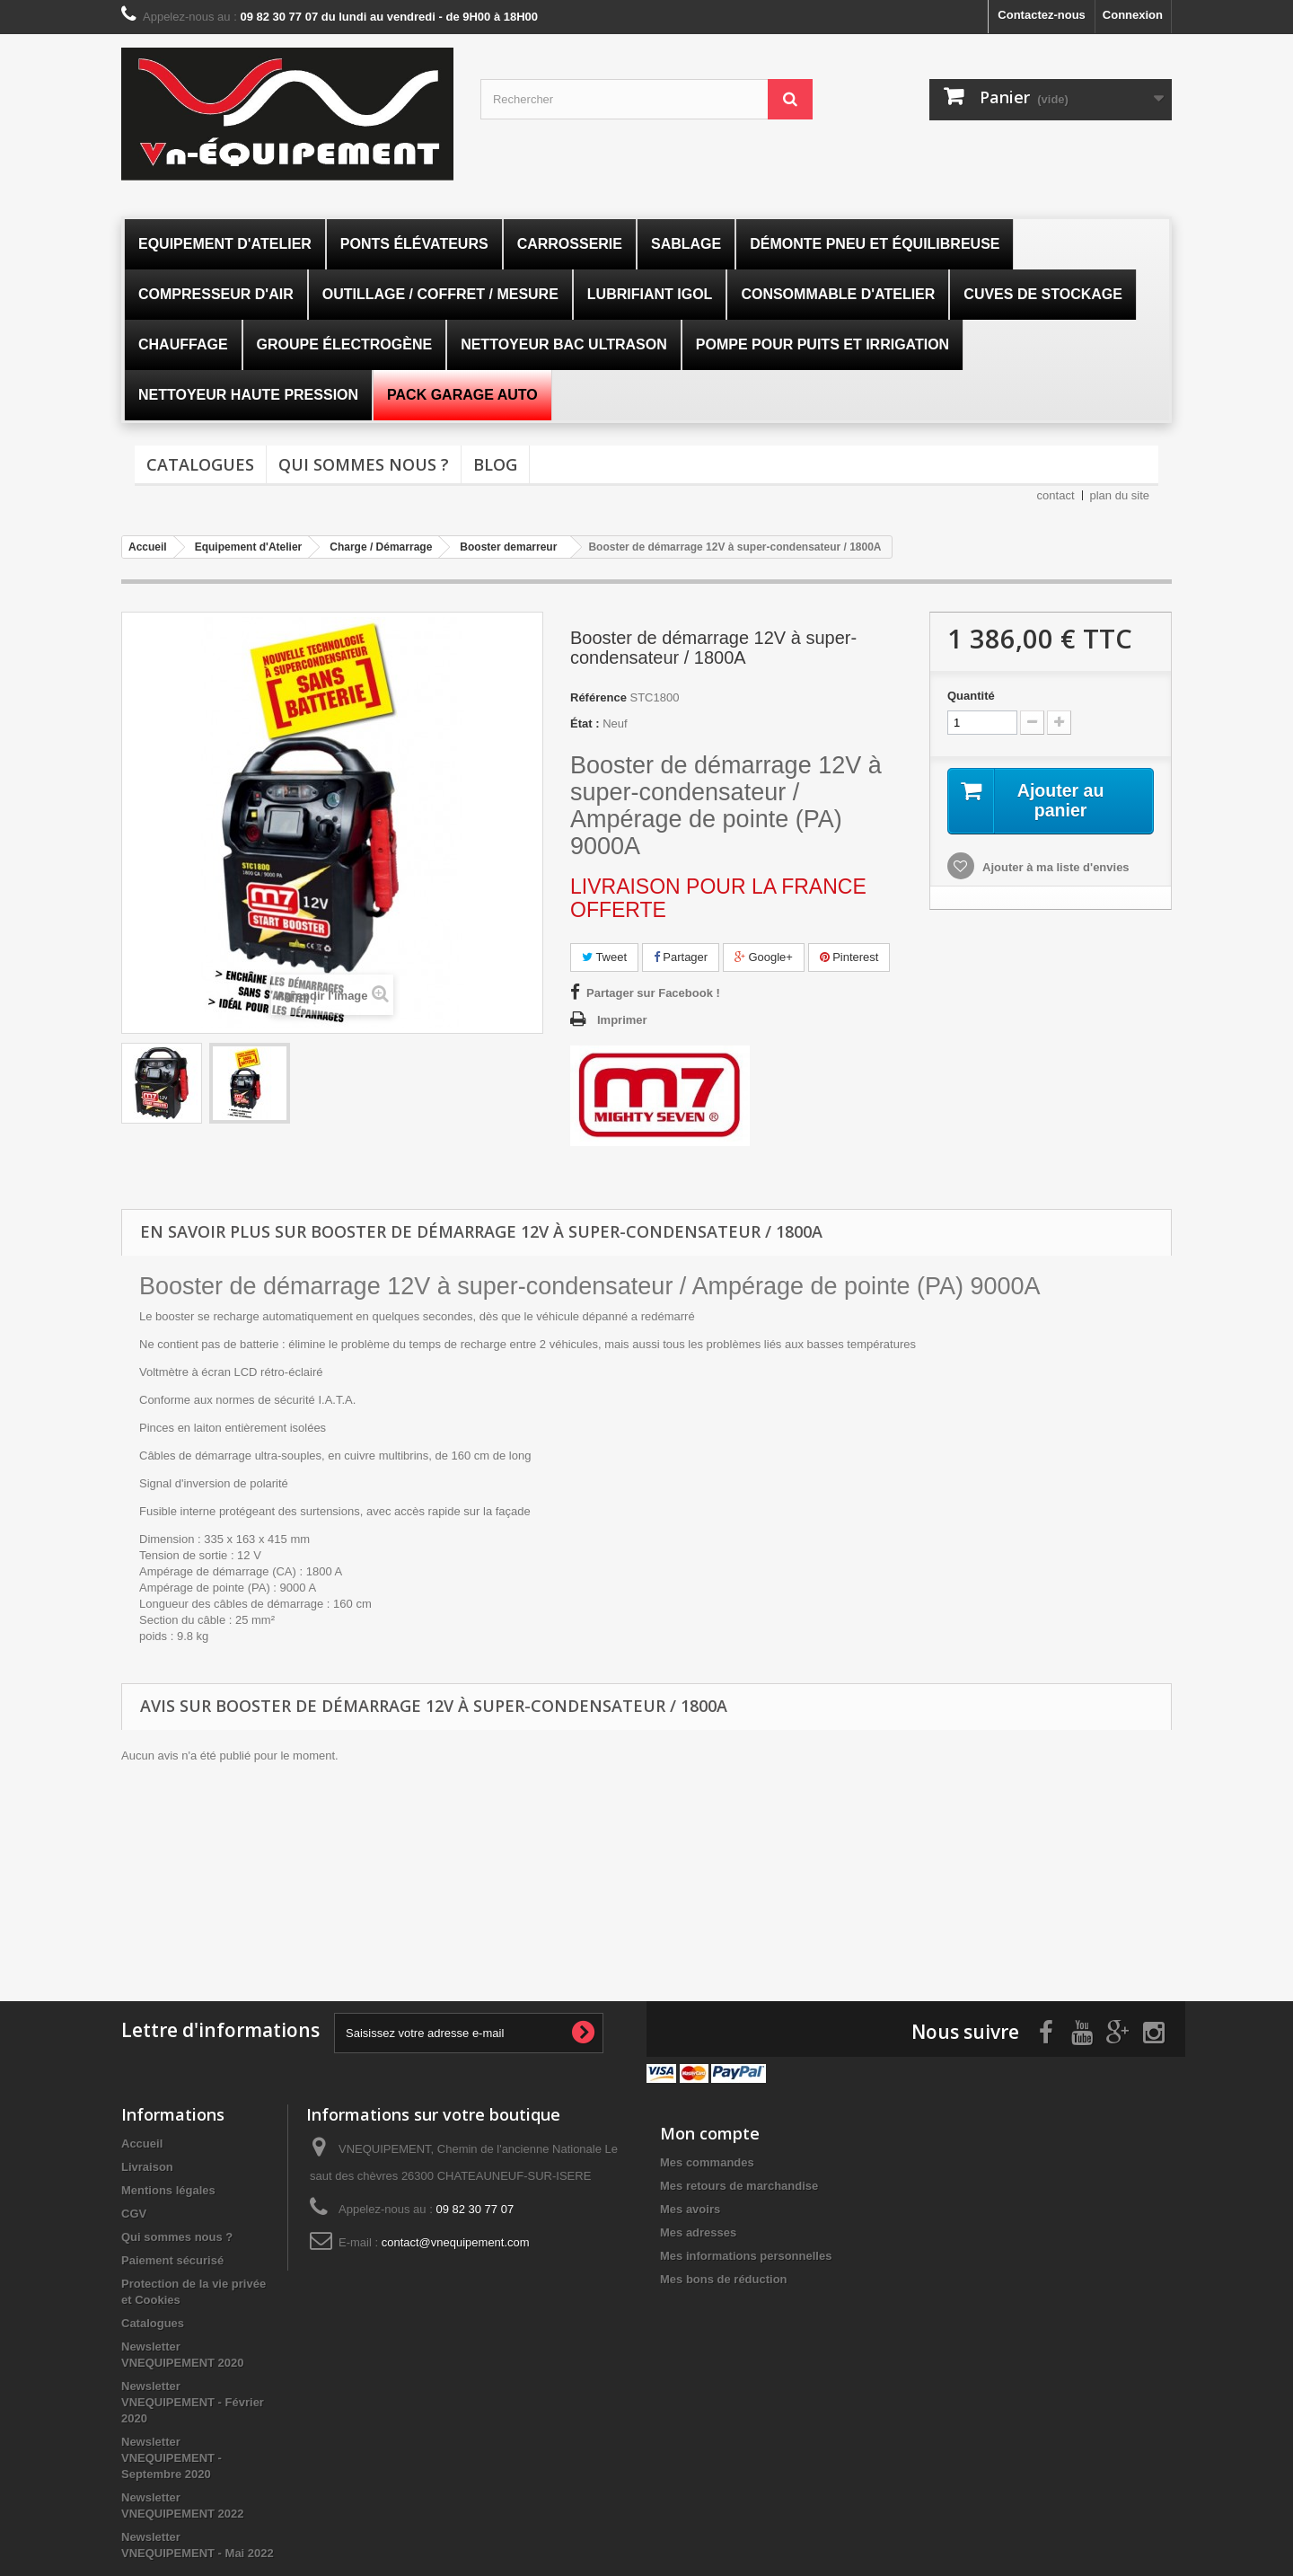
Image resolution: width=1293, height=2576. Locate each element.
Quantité (971, 695)
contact (1056, 495)
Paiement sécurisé (172, 2259)
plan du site (1120, 495)
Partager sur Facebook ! (653, 993)
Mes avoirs (690, 2208)
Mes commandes (707, 2161)
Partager (681, 957)
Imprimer (622, 1020)
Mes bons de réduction (723, 2278)
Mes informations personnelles (745, 2255)
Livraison (147, 2166)
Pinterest (849, 957)
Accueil (142, 2142)
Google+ (763, 957)
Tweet (604, 957)
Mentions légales (168, 2189)
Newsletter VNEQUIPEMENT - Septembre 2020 (171, 2457)
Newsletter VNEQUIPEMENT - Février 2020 (192, 2401)
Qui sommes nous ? (363, 464)
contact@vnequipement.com (456, 2241)
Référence (598, 697)
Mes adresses (698, 2231)
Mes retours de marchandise (739, 2185)
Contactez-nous (1042, 15)
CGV (133, 2212)
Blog (495, 464)
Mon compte (710, 2132)
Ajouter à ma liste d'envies (1055, 867)
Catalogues (200, 464)
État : (585, 723)
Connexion (1133, 15)
